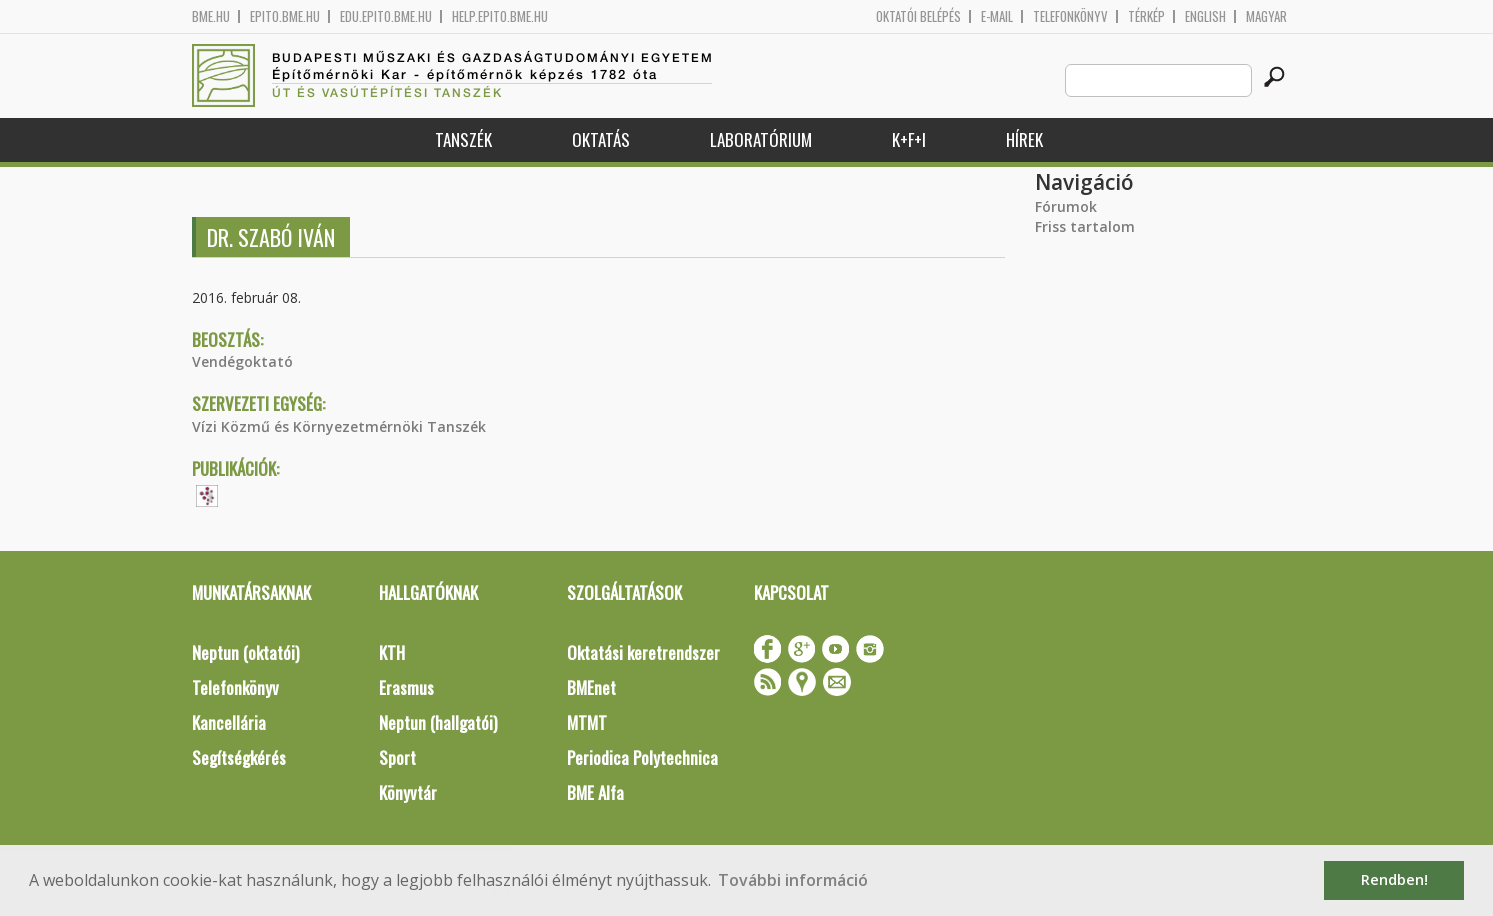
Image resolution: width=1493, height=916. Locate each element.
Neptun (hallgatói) (438, 722)
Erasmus (406, 687)
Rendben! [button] (1394, 879)
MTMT (587, 722)
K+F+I (909, 139)
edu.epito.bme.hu (386, 16)
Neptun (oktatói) (245, 652)
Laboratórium (761, 139)
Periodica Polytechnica (642, 757)
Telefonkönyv (1070, 16)
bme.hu (211, 16)
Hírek (1024, 139)
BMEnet (591, 687)
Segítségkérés (239, 757)
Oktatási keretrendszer (643, 652)
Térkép (1146, 16)
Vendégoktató (242, 361)
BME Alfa (595, 792)
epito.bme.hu (285, 16)
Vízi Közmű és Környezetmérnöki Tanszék (339, 426)
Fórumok (1066, 206)
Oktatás (601, 139)
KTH (392, 652)
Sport (397, 757)
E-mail (997, 16)
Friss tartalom (1085, 226)
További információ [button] (793, 880)
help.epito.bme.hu (500, 16)
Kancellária (229, 722)
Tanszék (463, 139)
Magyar (1266, 16)
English (1205, 16)
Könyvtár (408, 792)
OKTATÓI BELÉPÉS (918, 16)
